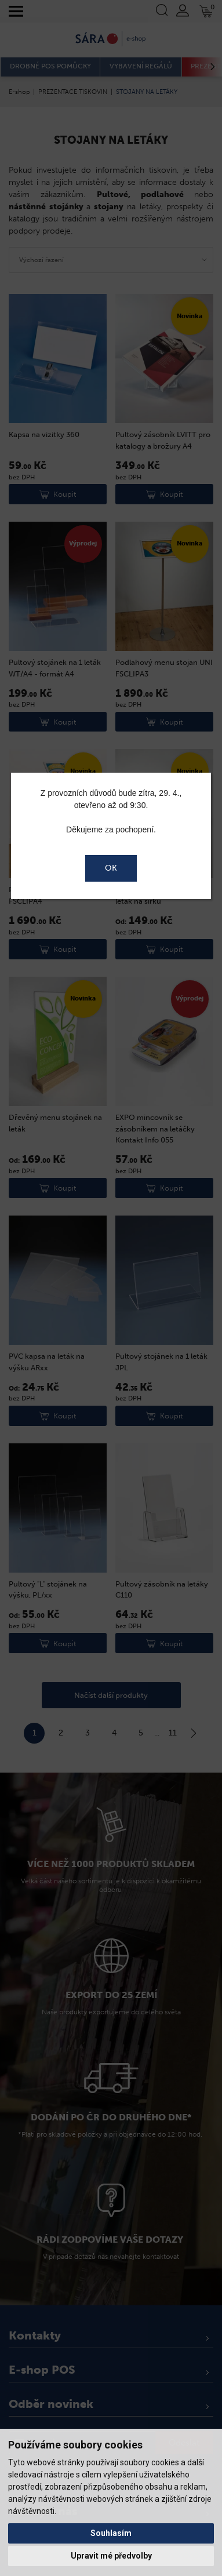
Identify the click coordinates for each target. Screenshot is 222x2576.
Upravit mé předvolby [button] (111, 2555)
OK (111, 868)
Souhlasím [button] (111, 2533)
